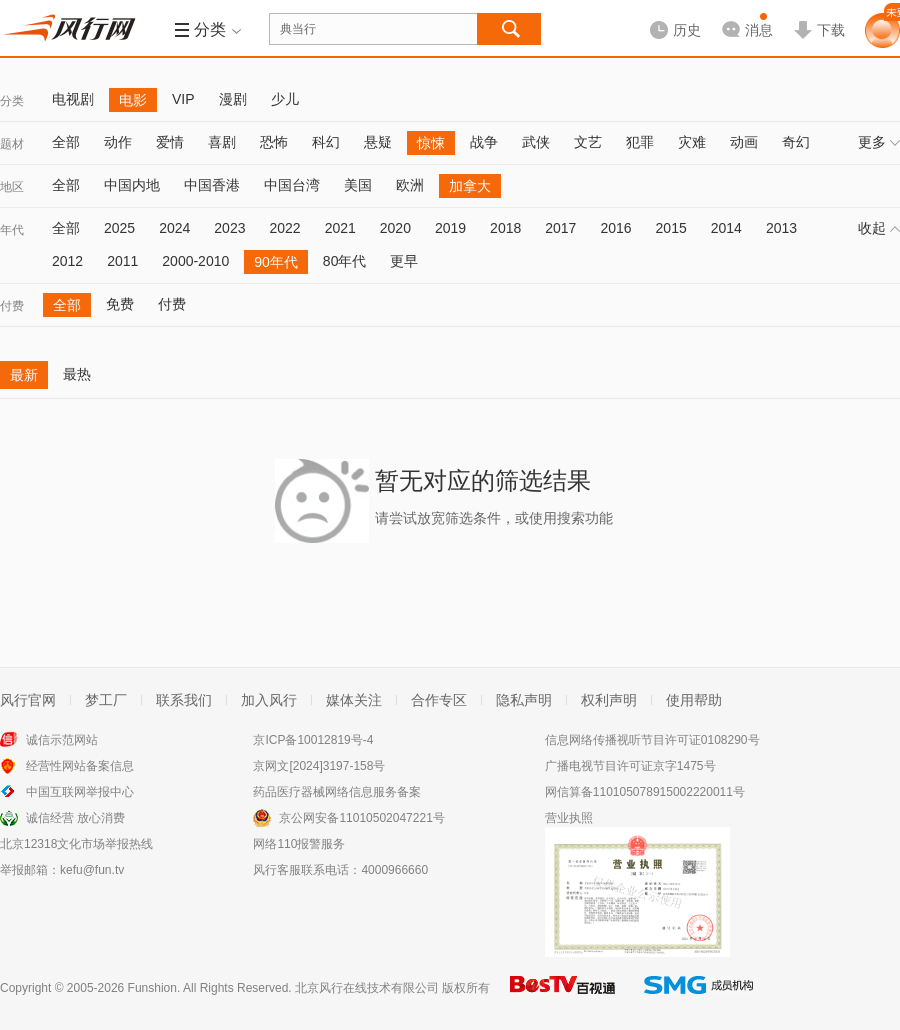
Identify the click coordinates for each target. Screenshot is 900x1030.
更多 (879, 142)
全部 (66, 142)
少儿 (285, 99)
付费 (12, 306)
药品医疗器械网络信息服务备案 (337, 792)
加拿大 (470, 186)
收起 (879, 228)
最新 (24, 375)
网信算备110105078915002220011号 (645, 792)
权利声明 (609, 700)
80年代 (345, 261)
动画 (744, 142)
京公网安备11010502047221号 (361, 818)
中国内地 (132, 185)
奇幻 (796, 142)
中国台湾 (292, 185)
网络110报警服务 (299, 844)
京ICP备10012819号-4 (313, 740)
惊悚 (431, 143)
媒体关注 (354, 700)
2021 (340, 228)
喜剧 (222, 142)
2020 (395, 228)
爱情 (170, 142)
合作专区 (439, 700)
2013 (781, 228)
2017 (560, 228)
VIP (183, 99)
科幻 (326, 142)
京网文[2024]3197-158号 (319, 766)
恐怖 (274, 142)
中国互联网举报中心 (80, 792)
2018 (505, 228)
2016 (615, 228)
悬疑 (378, 142)
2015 (671, 228)
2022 (284, 228)
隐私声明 (524, 700)
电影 (133, 100)
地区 (12, 187)
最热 (77, 374)
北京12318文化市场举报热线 (76, 844)
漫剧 (233, 99)
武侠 (536, 142)
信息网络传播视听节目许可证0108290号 (652, 740)
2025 (119, 228)
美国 (358, 185)
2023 (229, 228)
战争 (484, 142)
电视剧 (73, 99)
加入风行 (269, 700)
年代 (12, 230)
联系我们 (184, 700)
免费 (120, 304)
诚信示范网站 (62, 740)
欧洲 (410, 185)
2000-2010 (195, 261)
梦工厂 (106, 700)
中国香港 (212, 185)
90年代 (276, 262)
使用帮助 (694, 700)
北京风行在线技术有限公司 (367, 988)
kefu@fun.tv (92, 870)
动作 (118, 142)
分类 (12, 101)
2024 (174, 228)
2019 (450, 228)
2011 (122, 261)
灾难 (692, 142)
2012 (67, 261)
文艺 (588, 142)
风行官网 (28, 700)
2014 (726, 228)
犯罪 (640, 142)
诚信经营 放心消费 (75, 818)
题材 (12, 144)
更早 (404, 261)
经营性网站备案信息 (80, 766)
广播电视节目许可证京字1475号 (630, 766)
